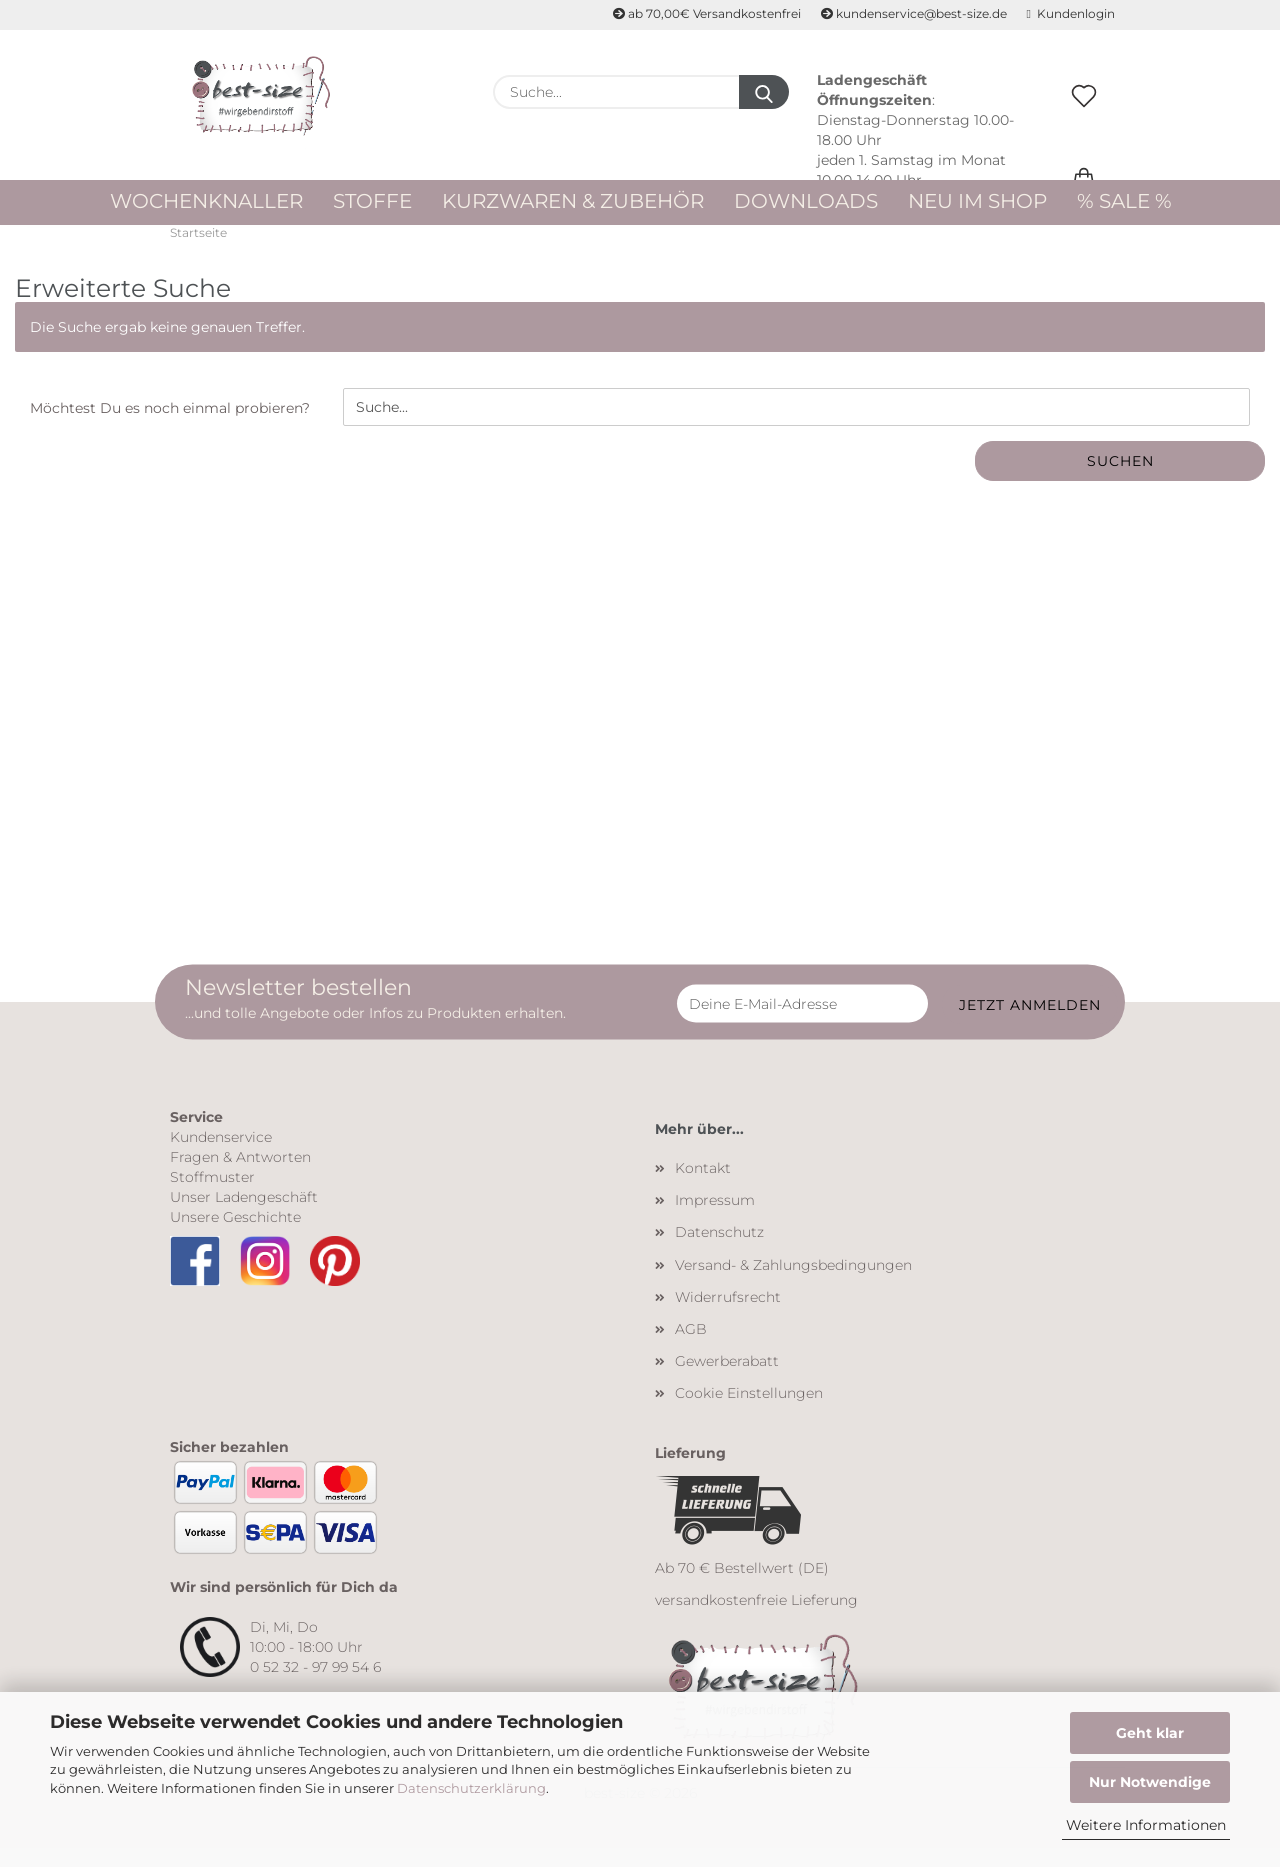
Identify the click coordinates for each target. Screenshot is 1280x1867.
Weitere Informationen (1146, 1825)
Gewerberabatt (727, 1379)
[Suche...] (764, 92)
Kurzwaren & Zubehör (573, 201)
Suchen (1120, 480)
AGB (691, 1347)
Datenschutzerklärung (471, 1788)
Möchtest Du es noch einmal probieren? (170, 427)
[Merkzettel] (1084, 117)
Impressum (715, 1218)
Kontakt (703, 1186)
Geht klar (1150, 1733)
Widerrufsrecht (728, 1315)
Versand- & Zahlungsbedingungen (793, 1283)
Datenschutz (719, 1250)
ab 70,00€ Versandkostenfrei (707, 13)
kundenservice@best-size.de (914, 13)
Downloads (806, 201)
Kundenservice (221, 1155)
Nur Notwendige (1150, 1782)
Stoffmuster (212, 1195)
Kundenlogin (1071, 13)
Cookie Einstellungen (749, 1411)
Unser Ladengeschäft (244, 1215)
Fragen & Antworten (240, 1175)
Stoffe (372, 201)
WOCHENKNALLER (206, 201)
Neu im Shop (977, 201)
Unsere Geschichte (235, 1235)
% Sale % (1124, 201)
